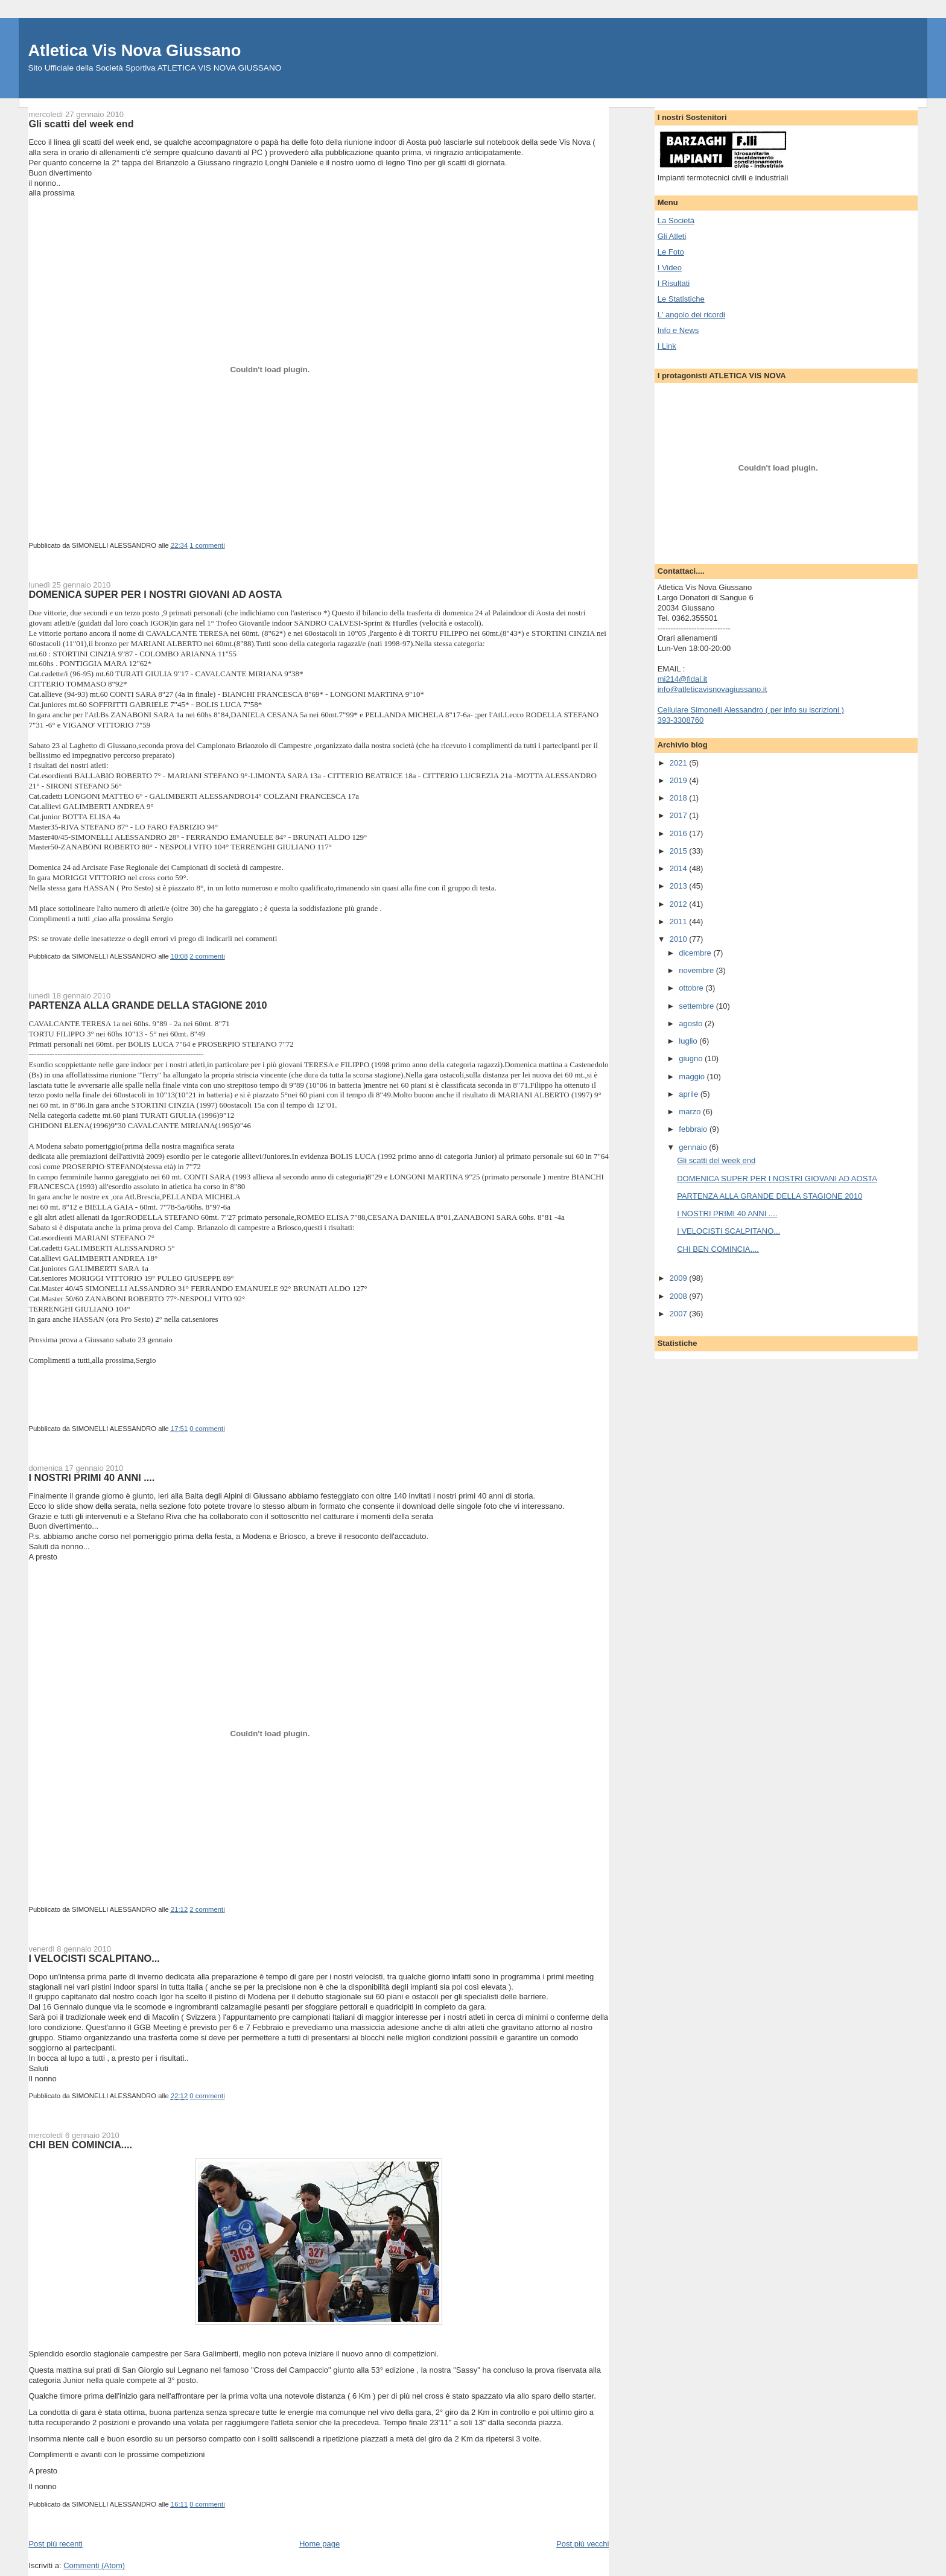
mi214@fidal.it (683, 679)
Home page (319, 2543)
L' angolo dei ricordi (691, 314)
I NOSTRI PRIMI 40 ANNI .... (91, 1477)
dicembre (696, 952)
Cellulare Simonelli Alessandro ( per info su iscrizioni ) (751, 709)
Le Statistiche (681, 298)
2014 (680, 868)
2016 (680, 833)
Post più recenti (55, 2543)
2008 (680, 1296)
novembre (697, 970)
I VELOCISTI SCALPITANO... (93, 1958)
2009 (680, 1278)
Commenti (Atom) (94, 2565)
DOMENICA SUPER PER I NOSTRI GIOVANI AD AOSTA (155, 594)
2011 (680, 921)
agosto (692, 1023)
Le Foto (671, 251)
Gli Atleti (672, 236)
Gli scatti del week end (80, 123)
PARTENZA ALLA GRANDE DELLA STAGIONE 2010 (147, 1005)
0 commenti (206, 1428)
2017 (680, 815)
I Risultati (674, 283)
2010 (680, 939)
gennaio (694, 1147)
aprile (689, 1094)
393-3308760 (681, 720)
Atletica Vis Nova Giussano (134, 50)
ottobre (692, 987)
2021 (680, 762)
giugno (692, 1058)
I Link (667, 346)
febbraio (694, 1129)
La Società (676, 220)
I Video (670, 267)
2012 (680, 904)
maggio (692, 1076)
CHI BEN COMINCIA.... (80, 2144)
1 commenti (206, 545)
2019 (680, 780)
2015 (680, 850)
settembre (697, 1005)
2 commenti (206, 956)
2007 (680, 1313)
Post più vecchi (582, 2543)
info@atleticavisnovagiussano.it (712, 689)
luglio (689, 1040)
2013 (680, 885)
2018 (680, 797)
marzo (691, 1111)
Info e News (678, 330)
